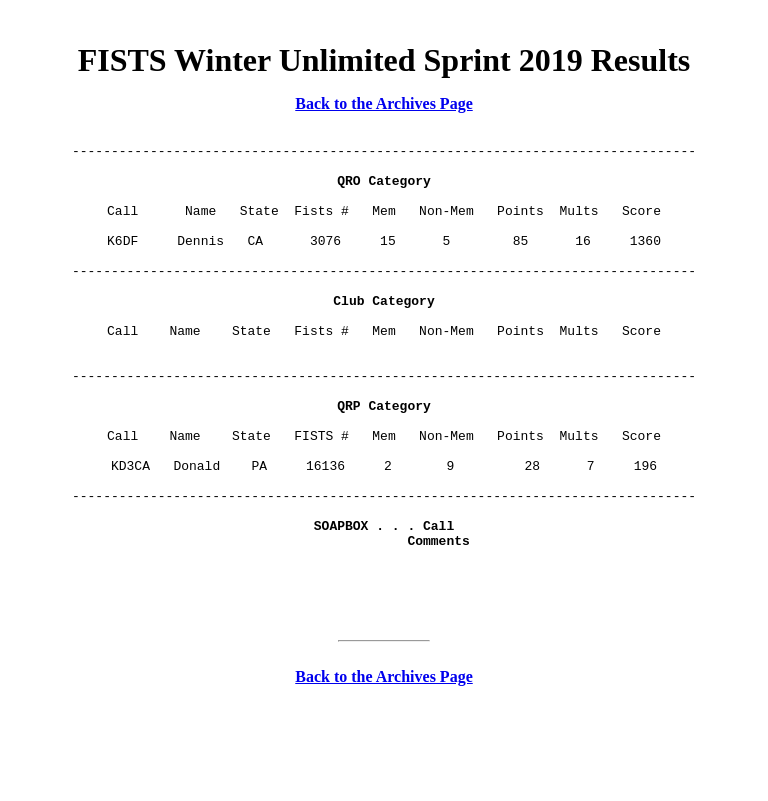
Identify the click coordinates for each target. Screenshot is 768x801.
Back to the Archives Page (383, 103)
